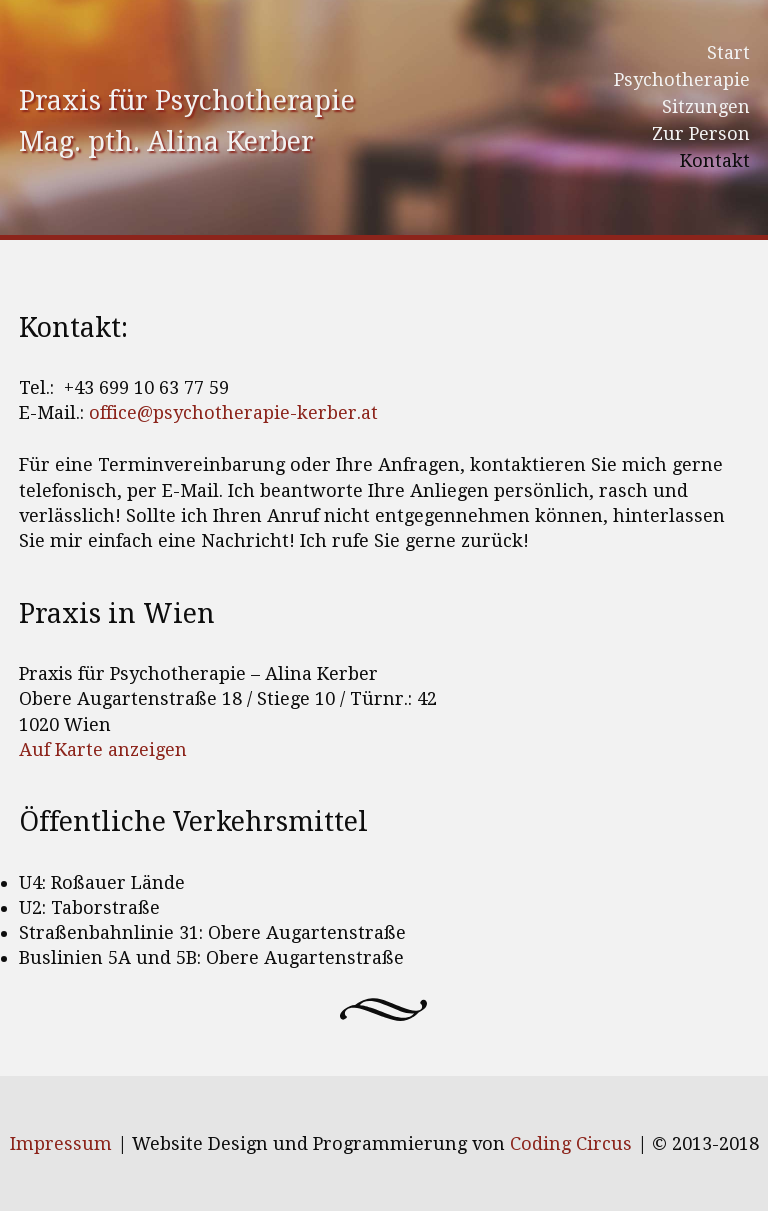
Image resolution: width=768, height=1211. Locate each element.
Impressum (61, 1143)
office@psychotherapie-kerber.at (233, 412)
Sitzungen (706, 106)
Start (728, 52)
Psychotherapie (682, 79)
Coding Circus (571, 1143)
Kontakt (715, 160)
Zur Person (701, 133)
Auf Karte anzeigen (103, 749)
